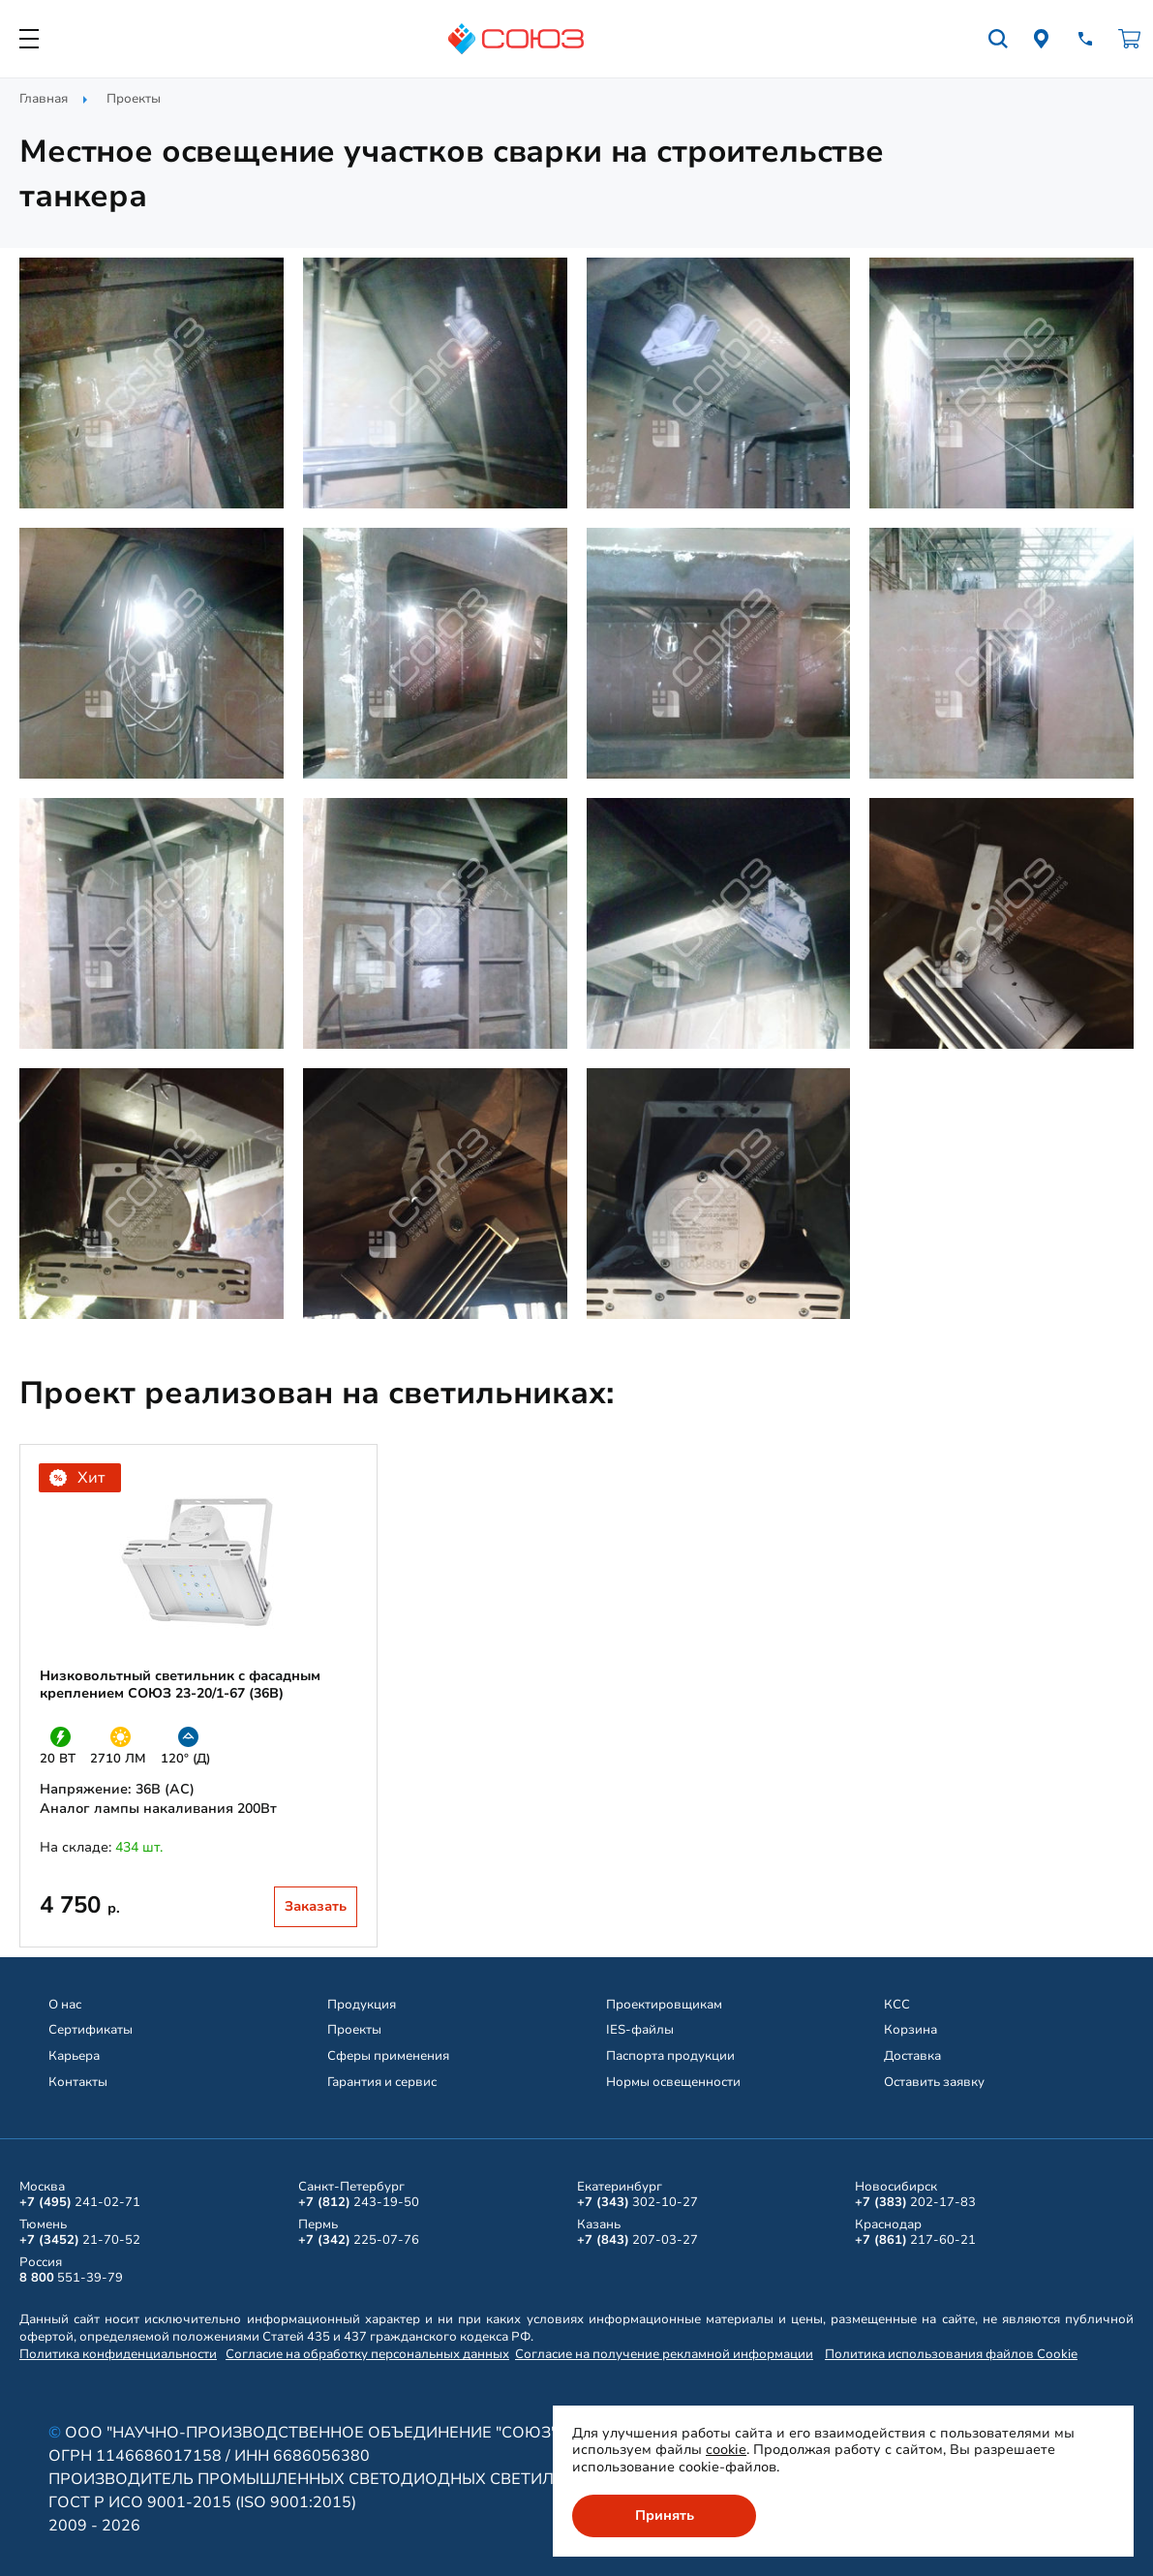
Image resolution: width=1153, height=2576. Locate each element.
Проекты (133, 98)
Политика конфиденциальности (118, 2354)
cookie (726, 2449)
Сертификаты (90, 2030)
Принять (664, 2515)
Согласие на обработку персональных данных (367, 2354)
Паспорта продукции (670, 2056)
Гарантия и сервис (382, 2082)
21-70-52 (79, 2240)
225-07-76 (358, 2240)
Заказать (316, 1906)
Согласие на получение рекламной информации (664, 2354)
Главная (43, 98)
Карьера (74, 2056)
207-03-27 (637, 2240)
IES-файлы (640, 2030)
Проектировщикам (664, 2004)
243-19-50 (358, 2202)
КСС (897, 2004)
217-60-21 (915, 2240)
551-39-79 (71, 2277)
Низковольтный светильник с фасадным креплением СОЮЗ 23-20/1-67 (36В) (180, 1684)
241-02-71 (79, 2202)
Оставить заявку (934, 2082)
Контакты (77, 2082)
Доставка (912, 2056)
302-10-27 (637, 2202)
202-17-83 (915, 2202)
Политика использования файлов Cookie (951, 2354)
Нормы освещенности (673, 2082)
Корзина (910, 2030)
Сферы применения (388, 2056)
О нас (64, 2004)
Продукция (361, 2004)
